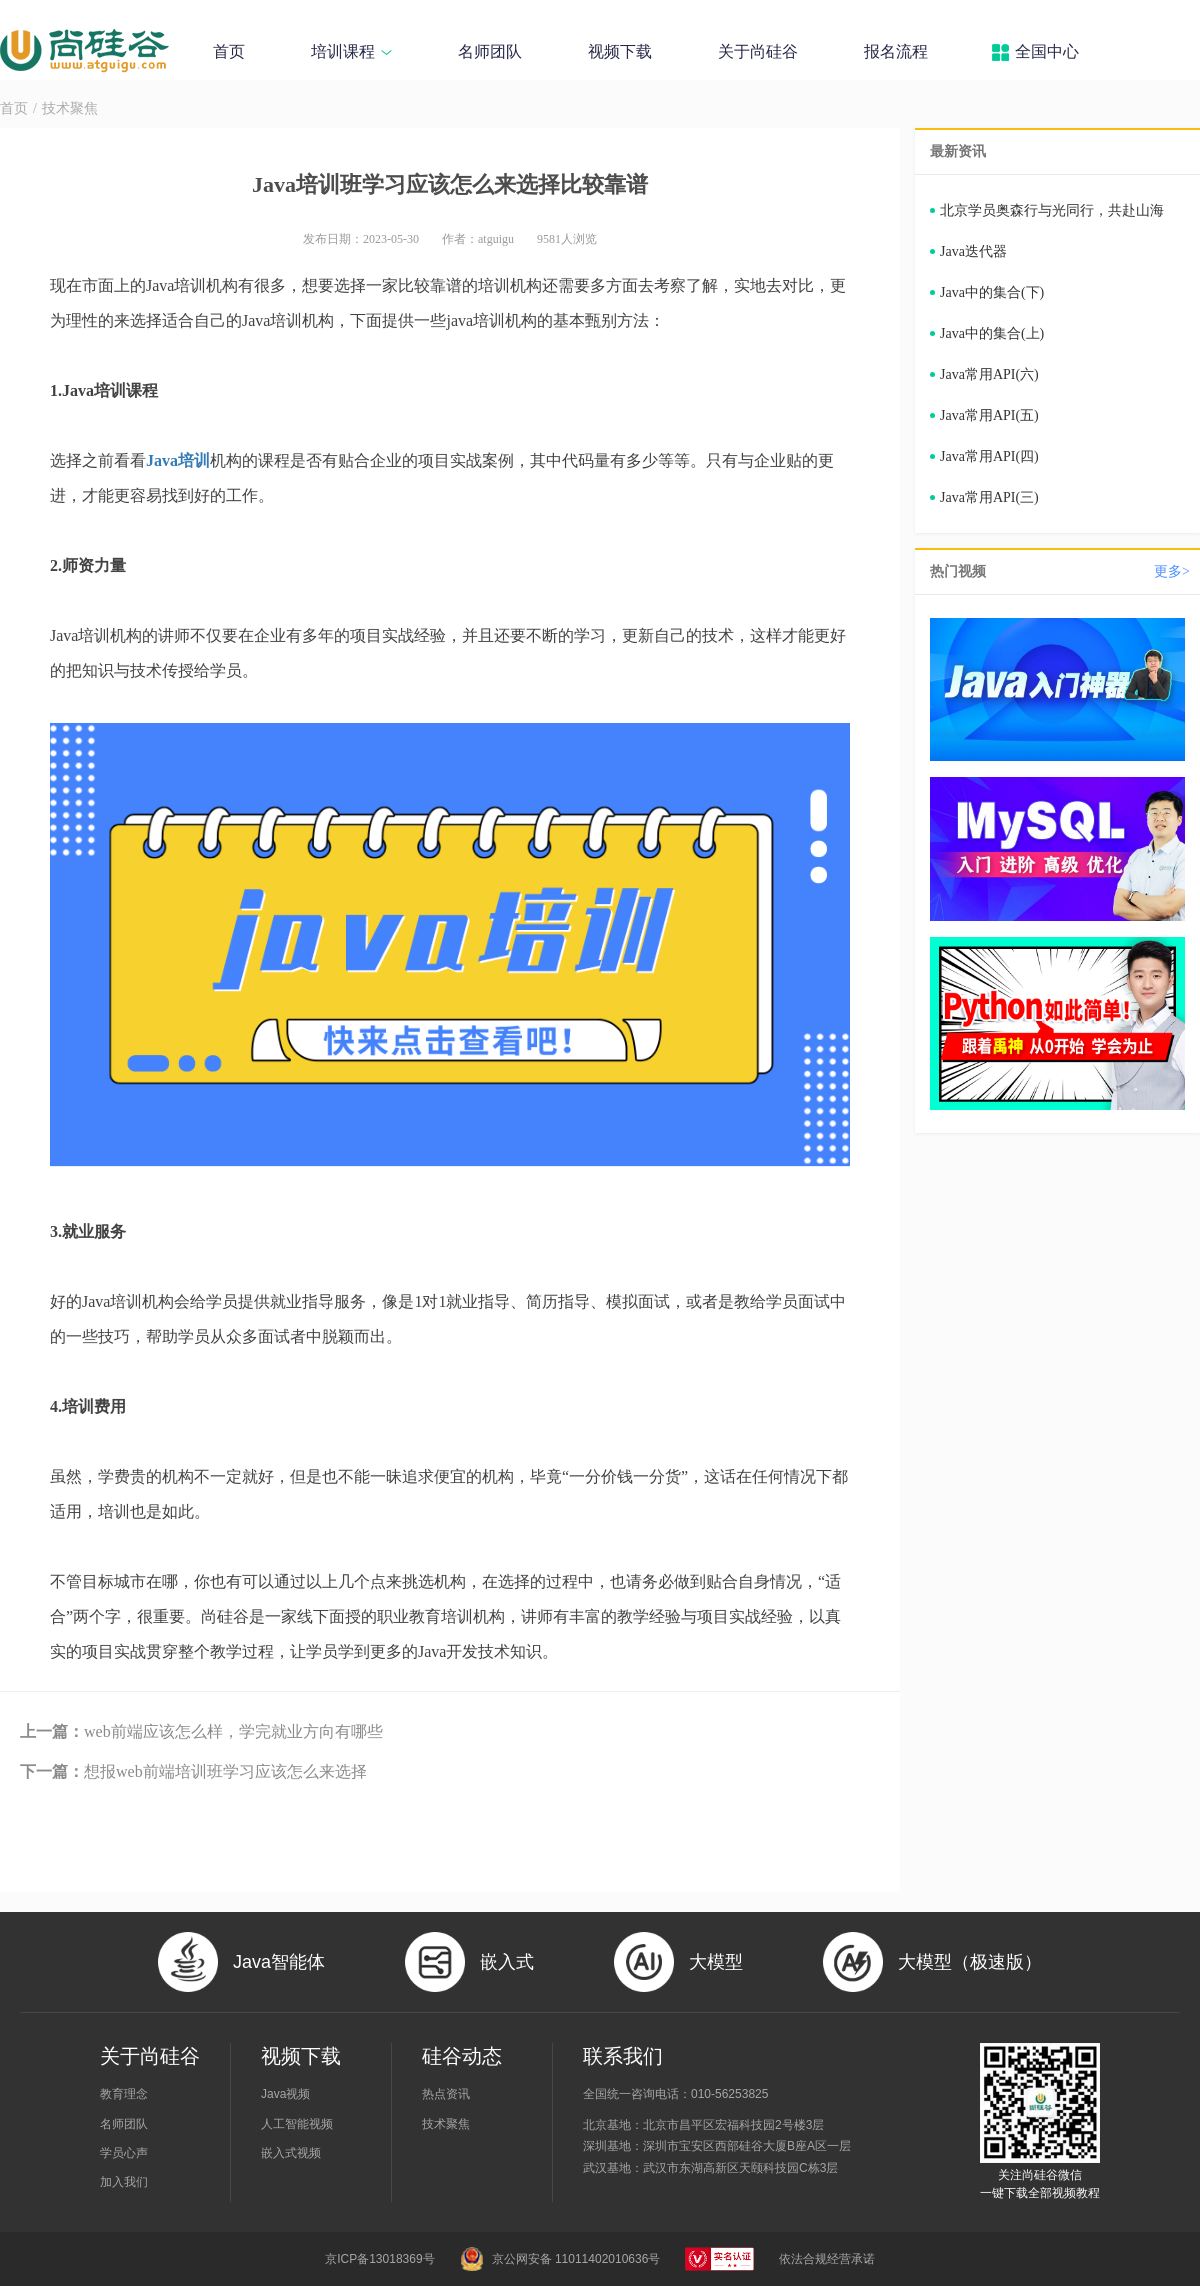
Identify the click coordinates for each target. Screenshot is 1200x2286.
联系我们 (623, 2056)
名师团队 (490, 51)
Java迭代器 (973, 251)
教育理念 (124, 2094)
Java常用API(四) (989, 456)
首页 (229, 51)
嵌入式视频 (291, 2153)
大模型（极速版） (970, 1962)
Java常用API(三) (989, 497)
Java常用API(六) (989, 374)
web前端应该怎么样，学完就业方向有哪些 (201, 1731)
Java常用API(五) (989, 415)
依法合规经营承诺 (827, 2259)
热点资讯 (446, 2094)
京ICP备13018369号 (379, 2259)
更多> (1172, 571)
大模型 (716, 1962)
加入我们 (124, 2182)
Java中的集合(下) (992, 292)
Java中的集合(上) (992, 333)
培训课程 (351, 51)
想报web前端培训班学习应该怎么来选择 (193, 1771)
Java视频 (285, 2094)
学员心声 (124, 2153)
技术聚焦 (70, 108)
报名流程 (896, 51)
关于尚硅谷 (758, 51)
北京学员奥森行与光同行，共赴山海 (1052, 210)
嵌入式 (507, 1962)
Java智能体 (279, 1962)
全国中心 (1047, 51)
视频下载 (620, 51)
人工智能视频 (297, 2124)
